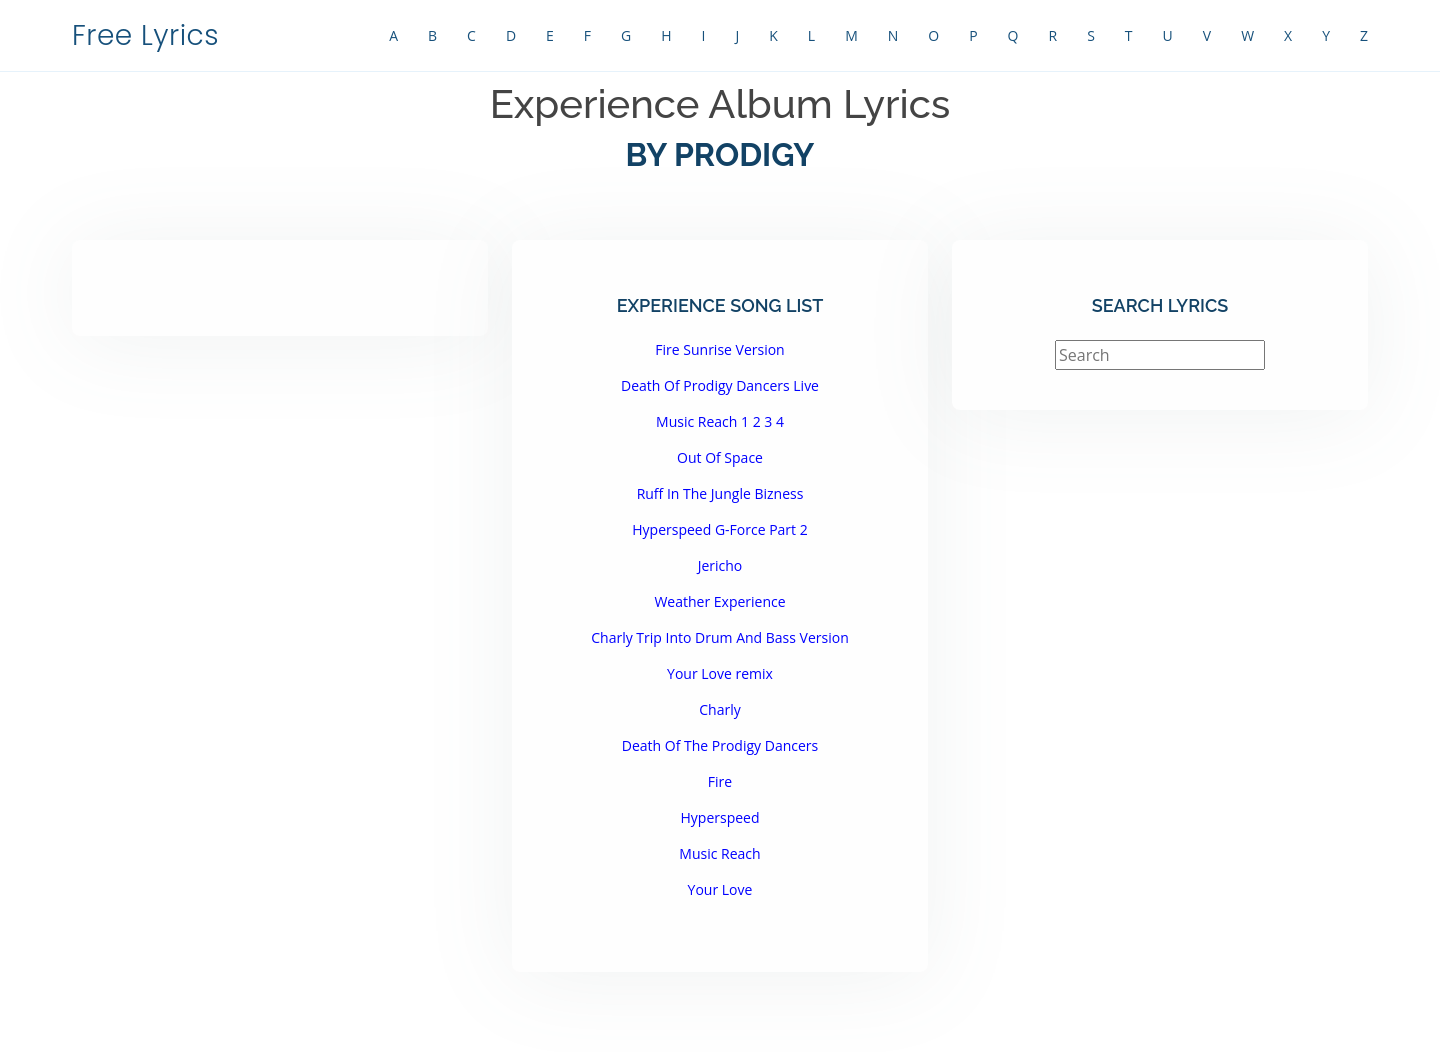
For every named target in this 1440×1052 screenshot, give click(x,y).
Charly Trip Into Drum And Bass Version (719, 637)
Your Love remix (720, 673)
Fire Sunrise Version (719, 349)
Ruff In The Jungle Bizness (720, 493)
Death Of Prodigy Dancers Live (720, 385)
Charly (719, 709)
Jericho (720, 565)
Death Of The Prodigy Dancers (720, 745)
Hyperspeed (719, 817)
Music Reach (719, 853)
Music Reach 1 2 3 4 (720, 421)
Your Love (720, 889)
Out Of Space (720, 457)
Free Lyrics (145, 35)
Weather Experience (719, 601)
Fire (720, 781)
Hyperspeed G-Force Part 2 (719, 529)
